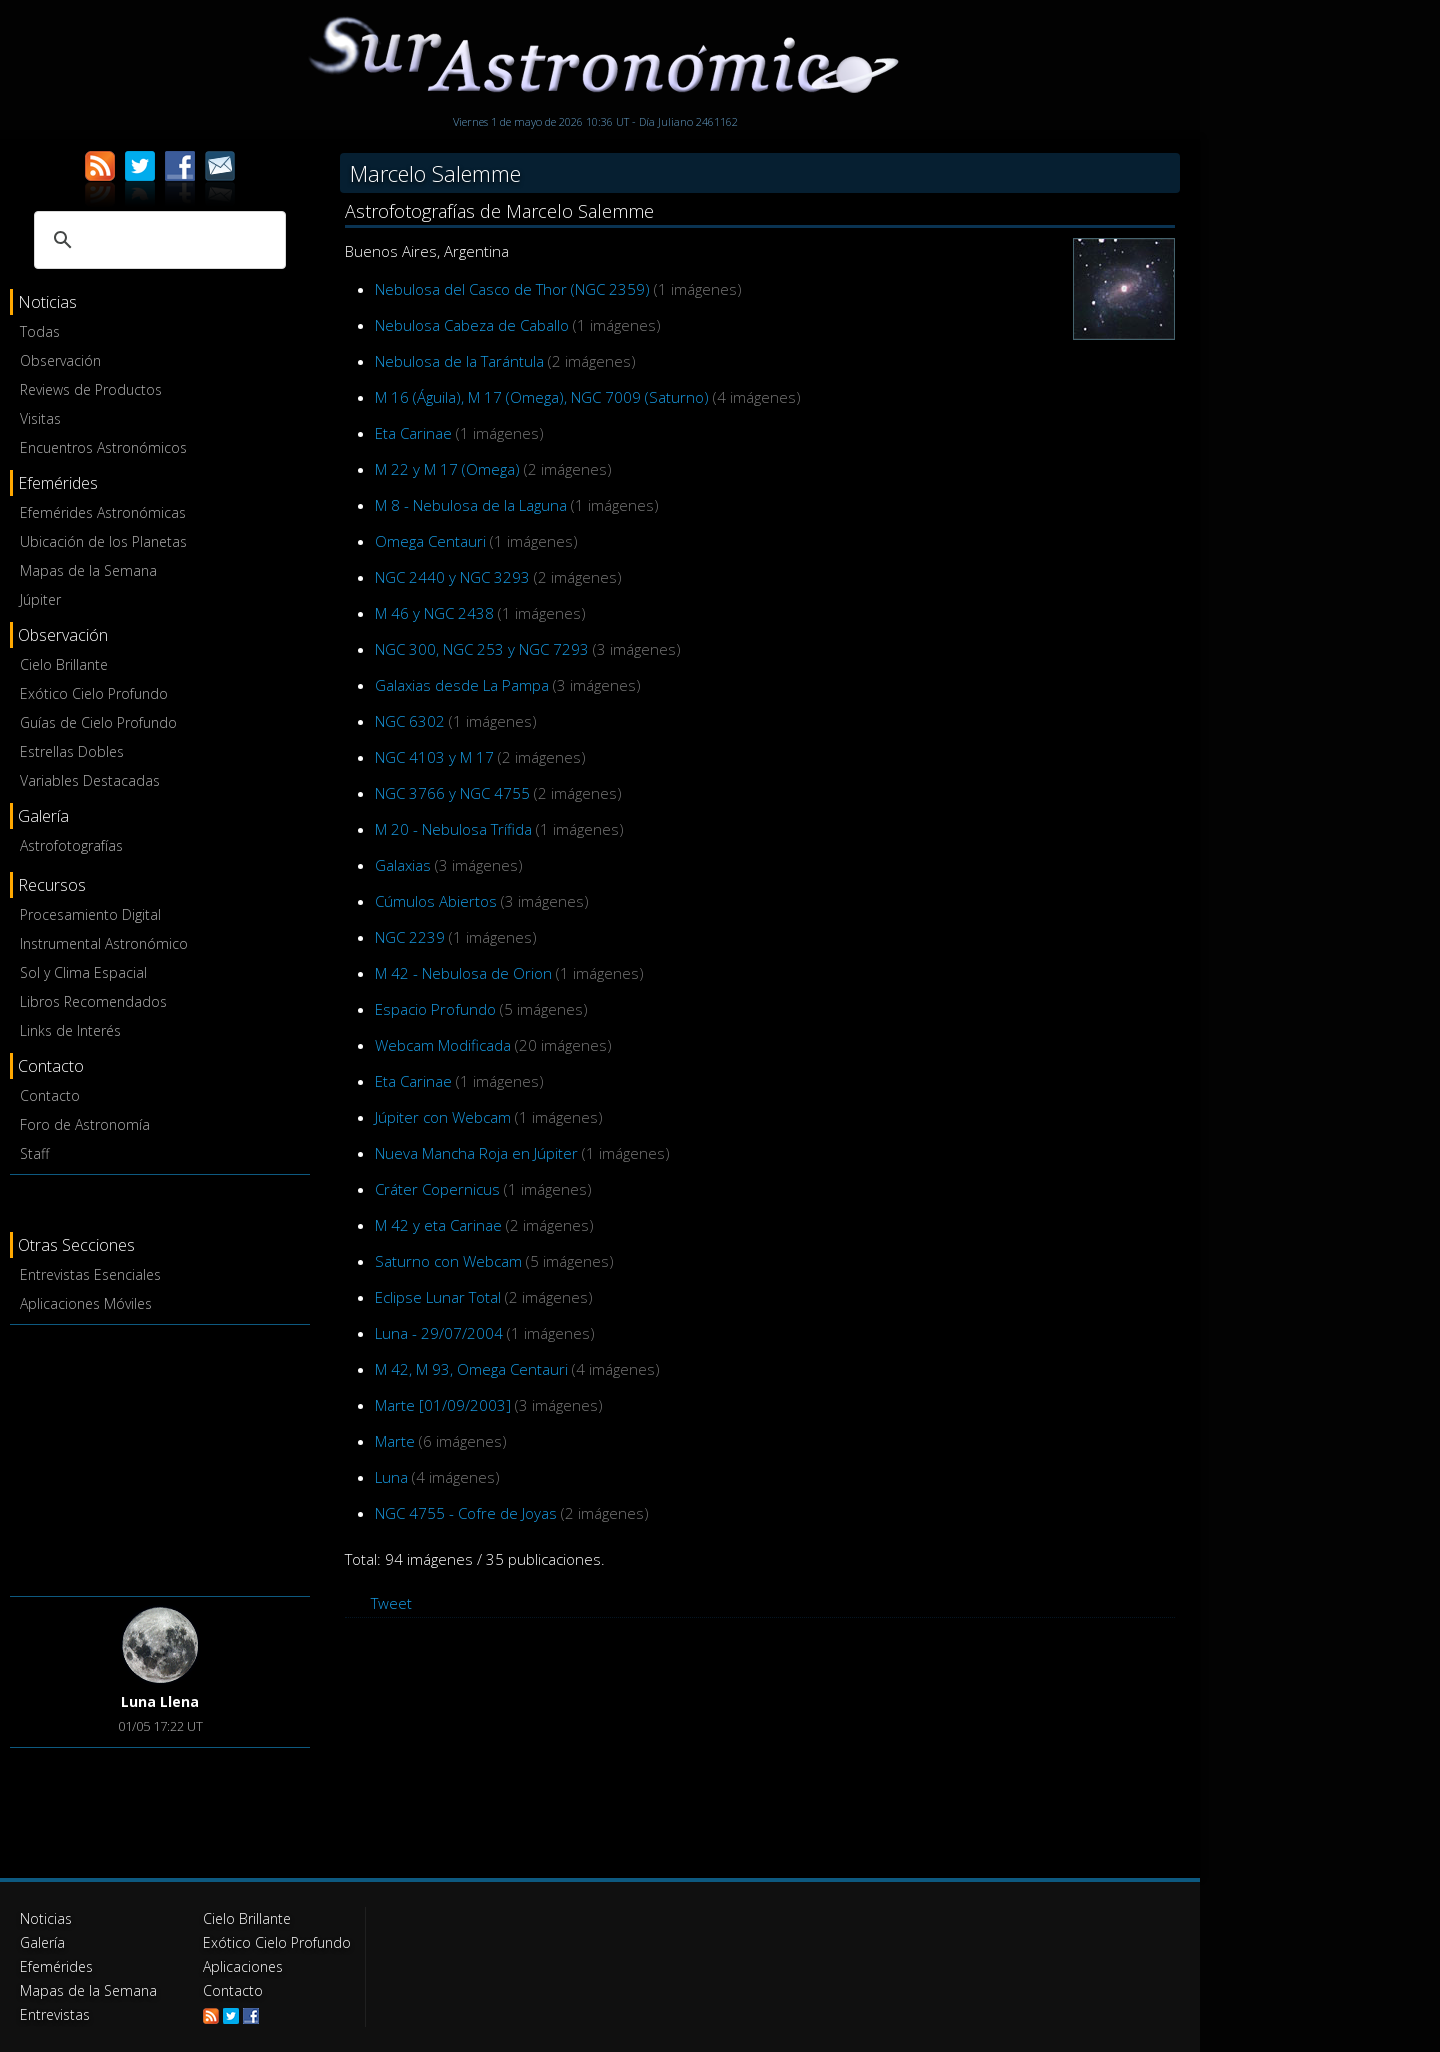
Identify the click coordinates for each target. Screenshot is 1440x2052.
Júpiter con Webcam (443, 1117)
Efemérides (56, 1966)
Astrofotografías (71, 845)
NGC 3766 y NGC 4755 (452, 793)
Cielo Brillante (64, 664)
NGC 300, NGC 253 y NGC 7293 (482, 649)
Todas (40, 331)
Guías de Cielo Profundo (98, 722)
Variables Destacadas (90, 780)
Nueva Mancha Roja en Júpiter (476, 1153)
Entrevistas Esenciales (90, 1274)
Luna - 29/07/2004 (439, 1333)
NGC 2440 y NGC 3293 (452, 577)
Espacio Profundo (435, 1009)
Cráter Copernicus (437, 1189)
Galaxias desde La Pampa (462, 685)
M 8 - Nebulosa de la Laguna (471, 505)
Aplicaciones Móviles (86, 1303)
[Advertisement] (160, 1457)
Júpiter (40, 599)
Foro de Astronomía (85, 1124)
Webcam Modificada (443, 1045)
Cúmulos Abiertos (436, 901)
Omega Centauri (430, 541)
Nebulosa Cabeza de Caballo (472, 325)
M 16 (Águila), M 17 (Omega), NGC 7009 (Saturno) (542, 397)
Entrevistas (55, 2014)
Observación (60, 360)
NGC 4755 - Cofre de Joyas (466, 1513)
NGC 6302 (410, 721)
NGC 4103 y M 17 (434, 757)
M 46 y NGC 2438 (434, 613)
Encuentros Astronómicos (103, 447)
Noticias (46, 1918)
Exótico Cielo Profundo (94, 693)
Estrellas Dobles (72, 751)
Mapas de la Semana (88, 570)
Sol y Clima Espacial (83, 972)
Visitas (40, 418)
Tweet (391, 1603)
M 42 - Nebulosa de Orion (463, 973)
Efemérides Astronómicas (103, 512)
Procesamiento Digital (90, 914)
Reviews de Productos (91, 389)
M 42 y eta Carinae (438, 1225)
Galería (42, 1942)
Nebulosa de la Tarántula (459, 361)
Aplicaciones (243, 1966)
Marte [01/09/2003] (443, 1405)
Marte (395, 1441)
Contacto (50, 1095)
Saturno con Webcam (448, 1261)
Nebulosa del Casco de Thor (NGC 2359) (512, 289)
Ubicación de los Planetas (103, 541)
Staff (34, 1153)
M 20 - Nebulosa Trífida (453, 829)
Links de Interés (70, 1030)
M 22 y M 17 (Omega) (447, 469)
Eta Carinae (413, 433)
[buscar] (157, 240)
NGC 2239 (410, 937)
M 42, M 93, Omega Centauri (471, 1369)
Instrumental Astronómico (104, 943)
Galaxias (403, 865)
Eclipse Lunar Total (438, 1297)
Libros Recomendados (93, 1001)
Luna (391, 1477)
